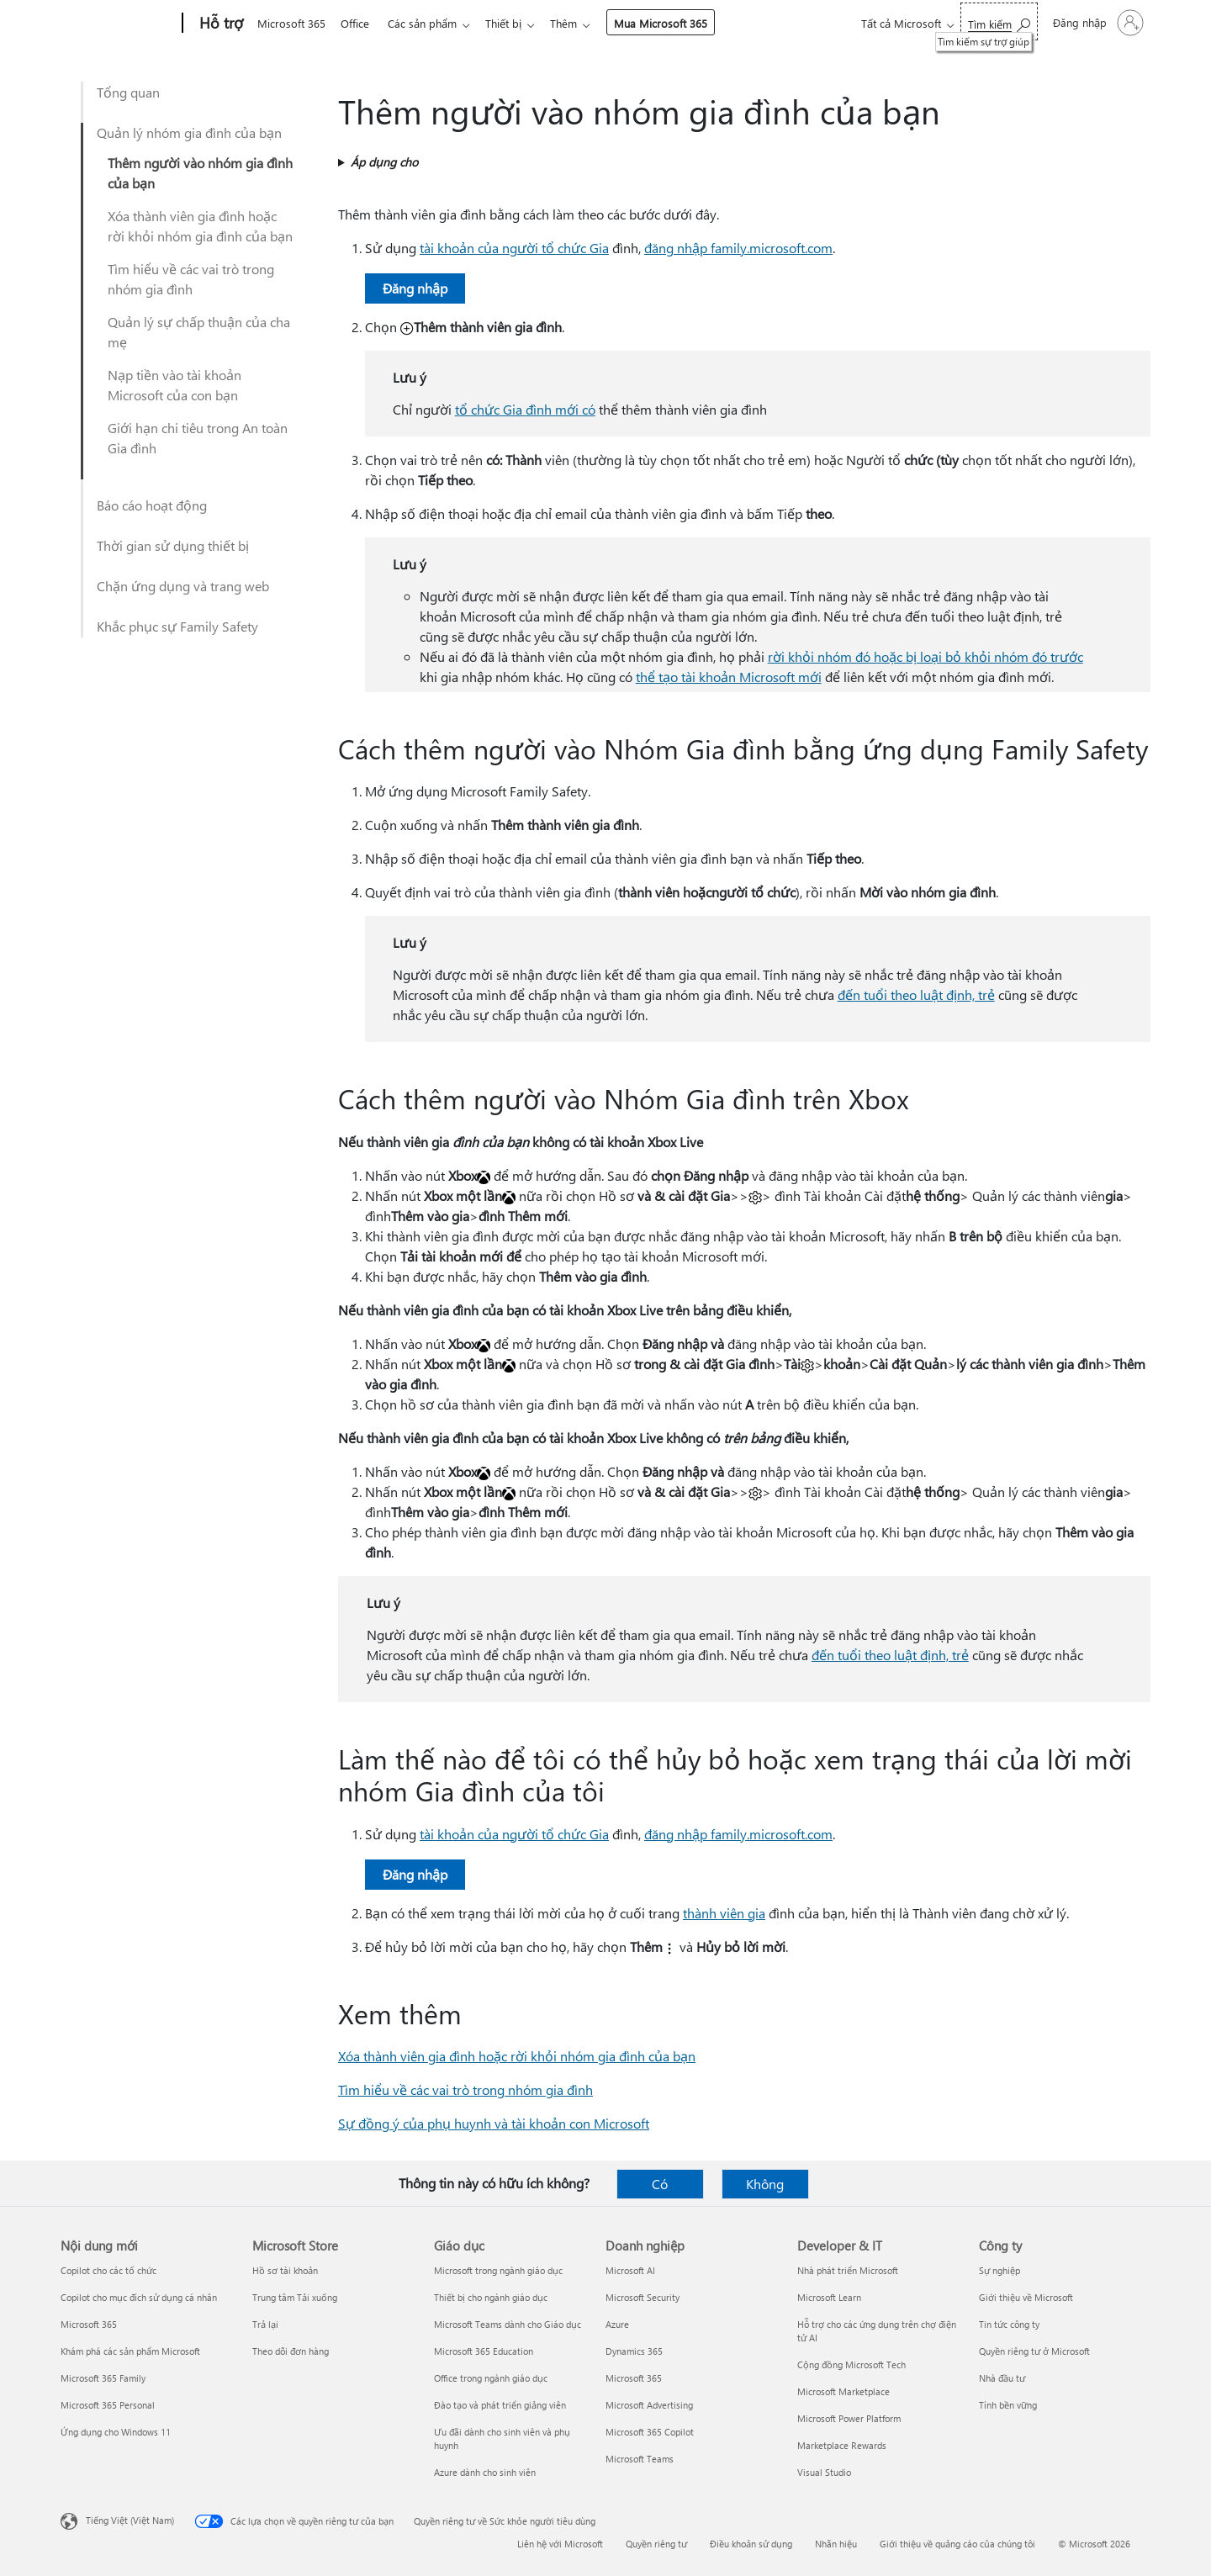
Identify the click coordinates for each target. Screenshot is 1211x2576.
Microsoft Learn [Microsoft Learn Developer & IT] (829, 2297)
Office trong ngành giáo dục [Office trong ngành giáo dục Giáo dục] (490, 2378)
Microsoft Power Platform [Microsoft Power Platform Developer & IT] (849, 2418)
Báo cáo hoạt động (152, 505)
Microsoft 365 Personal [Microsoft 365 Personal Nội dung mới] (108, 2405)
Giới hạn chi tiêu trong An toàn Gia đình (198, 438)
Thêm (576, 23)
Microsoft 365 (291, 23)
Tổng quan (128, 92)
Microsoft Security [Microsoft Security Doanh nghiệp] (643, 2297)
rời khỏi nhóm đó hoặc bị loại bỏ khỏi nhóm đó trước (925, 656)
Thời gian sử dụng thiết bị (173, 545)
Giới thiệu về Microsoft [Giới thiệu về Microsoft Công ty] (1026, 2297)
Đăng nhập (415, 288)
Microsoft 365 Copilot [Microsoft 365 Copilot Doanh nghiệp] (650, 2431)
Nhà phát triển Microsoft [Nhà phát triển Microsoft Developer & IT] (847, 2270)
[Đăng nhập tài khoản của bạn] (1096, 23)
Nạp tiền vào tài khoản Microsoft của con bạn (174, 385)
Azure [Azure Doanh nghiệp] (617, 2324)
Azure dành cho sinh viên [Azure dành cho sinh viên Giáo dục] (485, 2472)
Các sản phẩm (428, 23)
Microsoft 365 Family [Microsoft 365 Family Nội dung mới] (103, 2378)
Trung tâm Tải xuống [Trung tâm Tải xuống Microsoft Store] (294, 2297)
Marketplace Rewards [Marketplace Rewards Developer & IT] (841, 2445)
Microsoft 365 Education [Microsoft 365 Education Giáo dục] (483, 2351)
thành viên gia (724, 1913)
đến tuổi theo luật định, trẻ (916, 994)
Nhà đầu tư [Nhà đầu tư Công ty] (1002, 2378)
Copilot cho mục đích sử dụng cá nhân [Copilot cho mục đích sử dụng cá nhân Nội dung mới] (139, 2297)
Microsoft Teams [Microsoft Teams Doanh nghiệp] (640, 2458)
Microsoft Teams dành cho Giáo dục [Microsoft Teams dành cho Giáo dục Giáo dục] (507, 2324)
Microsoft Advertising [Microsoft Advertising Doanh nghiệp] (649, 2405)
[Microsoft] (118, 23)
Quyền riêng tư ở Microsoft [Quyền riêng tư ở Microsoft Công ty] (1034, 2351)
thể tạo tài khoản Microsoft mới (729, 676)
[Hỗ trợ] (219, 23)
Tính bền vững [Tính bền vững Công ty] (1008, 2405)
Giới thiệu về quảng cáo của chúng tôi (957, 2543)
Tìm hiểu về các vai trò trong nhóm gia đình (191, 279)
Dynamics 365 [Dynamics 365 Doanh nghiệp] (634, 2351)
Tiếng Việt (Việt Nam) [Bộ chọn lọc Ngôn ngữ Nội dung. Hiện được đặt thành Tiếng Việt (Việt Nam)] (130, 2520)
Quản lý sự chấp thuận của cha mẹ (199, 332)
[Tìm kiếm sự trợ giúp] (999, 21)
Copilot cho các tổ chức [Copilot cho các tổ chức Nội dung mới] (108, 2270)
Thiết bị (513, 23)
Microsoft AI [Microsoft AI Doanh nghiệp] (630, 2270)
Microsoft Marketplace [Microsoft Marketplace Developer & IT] (843, 2391)
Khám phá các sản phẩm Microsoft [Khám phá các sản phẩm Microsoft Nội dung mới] (130, 2351)
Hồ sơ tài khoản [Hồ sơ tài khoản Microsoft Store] (285, 2270)
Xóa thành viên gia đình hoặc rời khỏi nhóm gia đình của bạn (200, 226)
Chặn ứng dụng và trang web (183, 586)
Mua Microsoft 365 (674, 23)
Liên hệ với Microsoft (560, 2543)
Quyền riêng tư (656, 2543)
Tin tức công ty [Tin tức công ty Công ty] (1009, 2324)
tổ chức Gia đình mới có (525, 409)
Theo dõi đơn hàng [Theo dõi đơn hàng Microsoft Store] (290, 2351)
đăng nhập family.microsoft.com (738, 248)
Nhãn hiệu (836, 2543)
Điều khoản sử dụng (751, 2543)
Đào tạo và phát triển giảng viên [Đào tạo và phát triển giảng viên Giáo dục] (500, 2405)
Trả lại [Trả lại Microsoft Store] (265, 2324)
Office (358, 23)
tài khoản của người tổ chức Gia (514, 248)
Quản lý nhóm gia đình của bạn (189, 132)
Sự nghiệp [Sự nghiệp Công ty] (999, 2270)
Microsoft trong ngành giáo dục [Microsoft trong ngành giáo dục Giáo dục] (498, 2270)
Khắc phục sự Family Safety (177, 626)
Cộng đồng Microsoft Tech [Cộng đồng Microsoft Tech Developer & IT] (851, 2364)
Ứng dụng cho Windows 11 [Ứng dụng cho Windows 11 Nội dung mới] (116, 2431)
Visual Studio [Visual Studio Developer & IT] (824, 2472)
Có (660, 2184)
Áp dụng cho (384, 162)
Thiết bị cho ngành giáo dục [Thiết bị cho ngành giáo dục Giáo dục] (490, 2297)
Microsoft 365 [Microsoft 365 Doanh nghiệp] (634, 2378)
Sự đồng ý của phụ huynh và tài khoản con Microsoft (493, 2123)
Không (765, 2184)
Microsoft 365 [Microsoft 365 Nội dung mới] (89, 2324)
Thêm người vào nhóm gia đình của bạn (200, 173)
